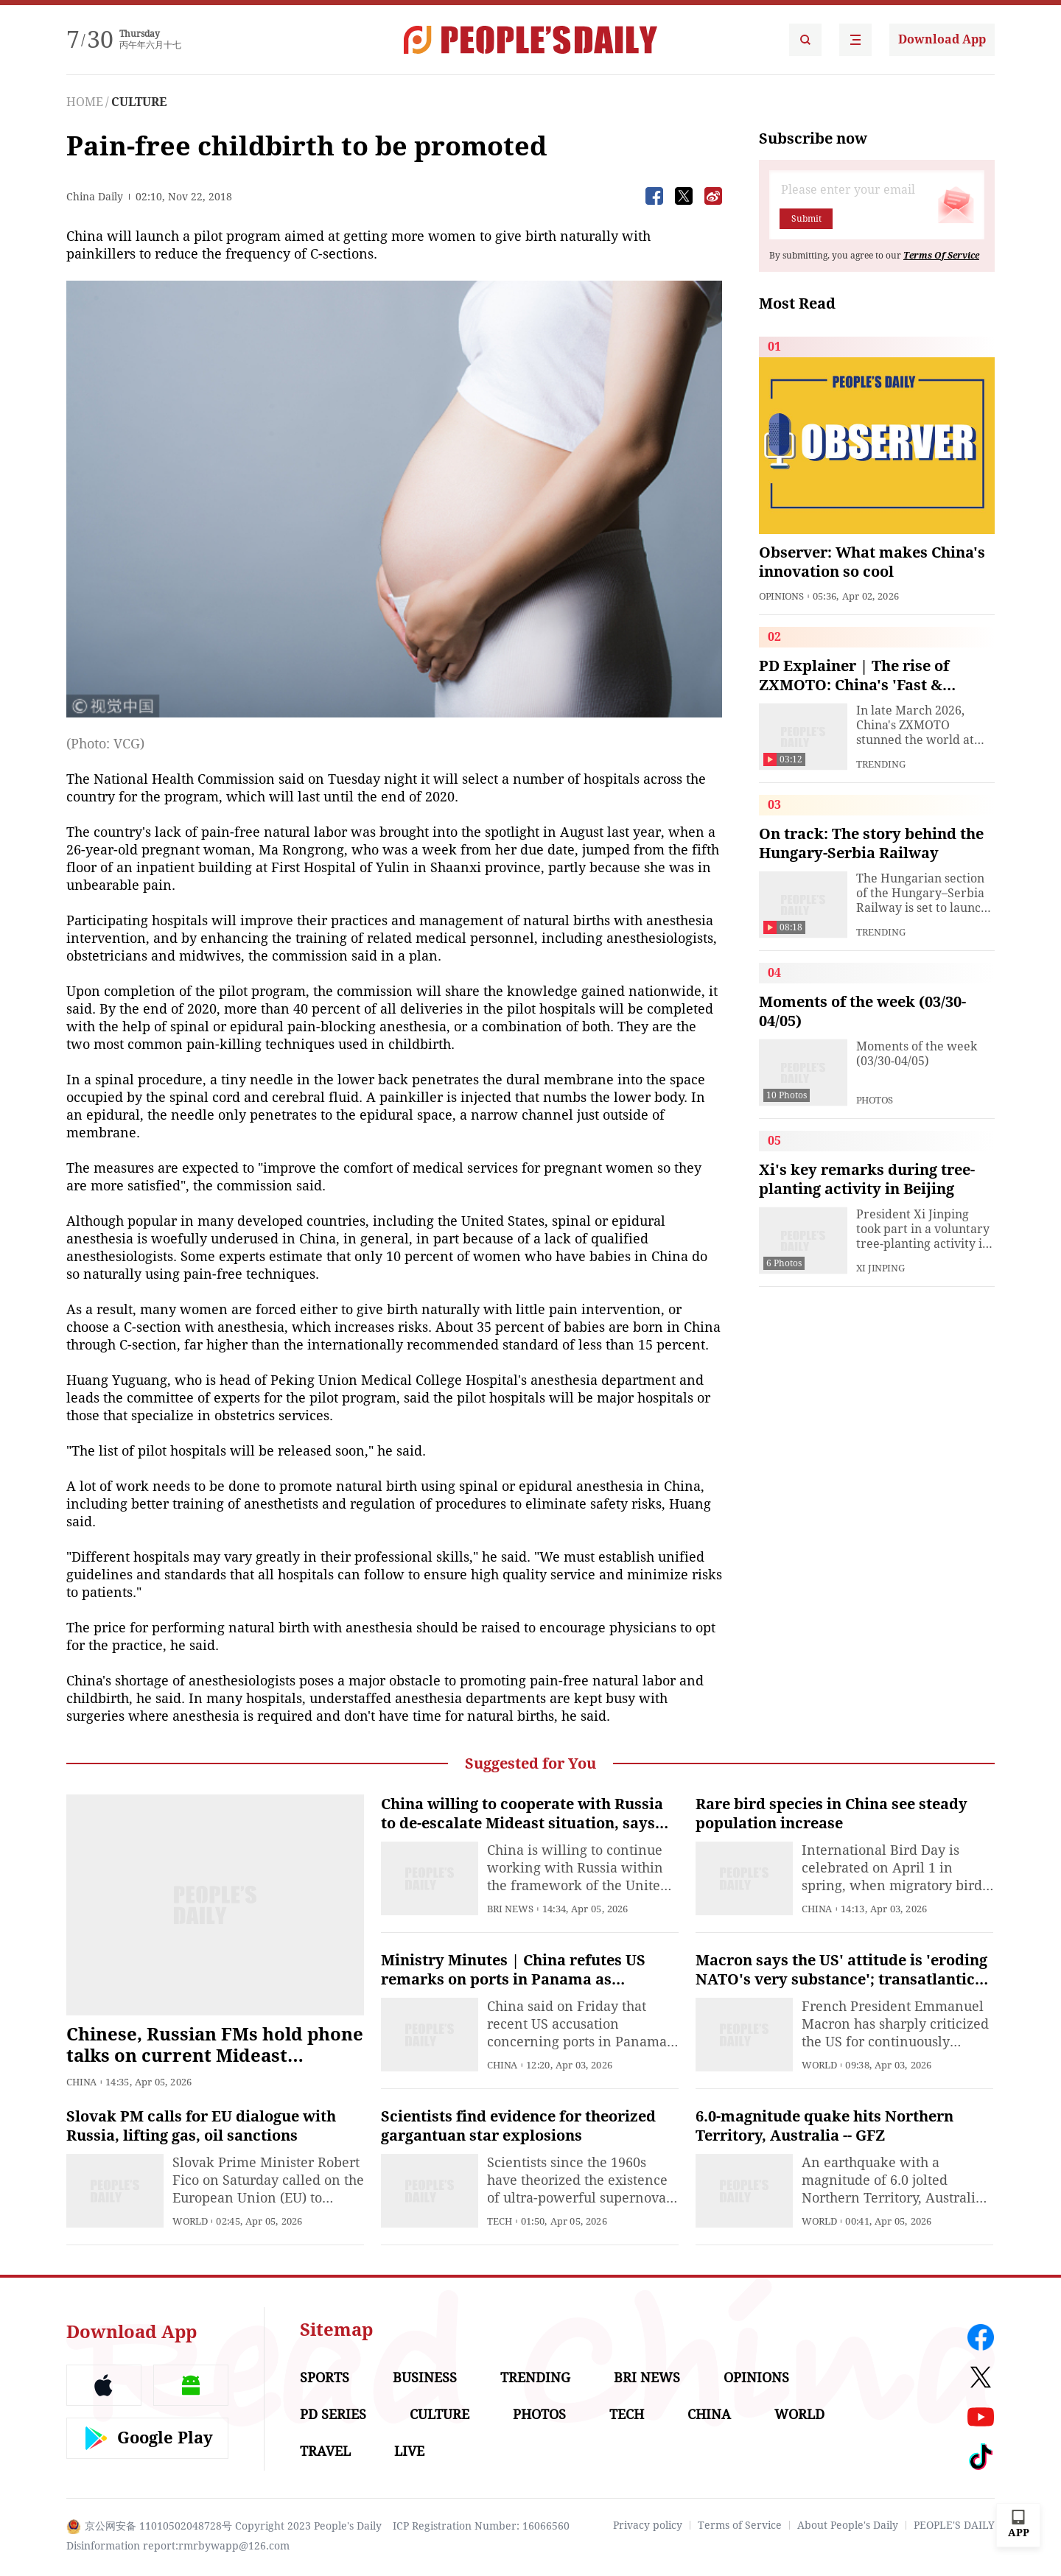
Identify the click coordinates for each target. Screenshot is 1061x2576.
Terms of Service (740, 2525)
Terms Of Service (941, 255)
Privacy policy (647, 2525)
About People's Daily (847, 2525)
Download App (942, 39)
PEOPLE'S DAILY (954, 2525)
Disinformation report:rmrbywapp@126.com (178, 2546)
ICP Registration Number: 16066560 (481, 2526)
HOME (84, 102)
